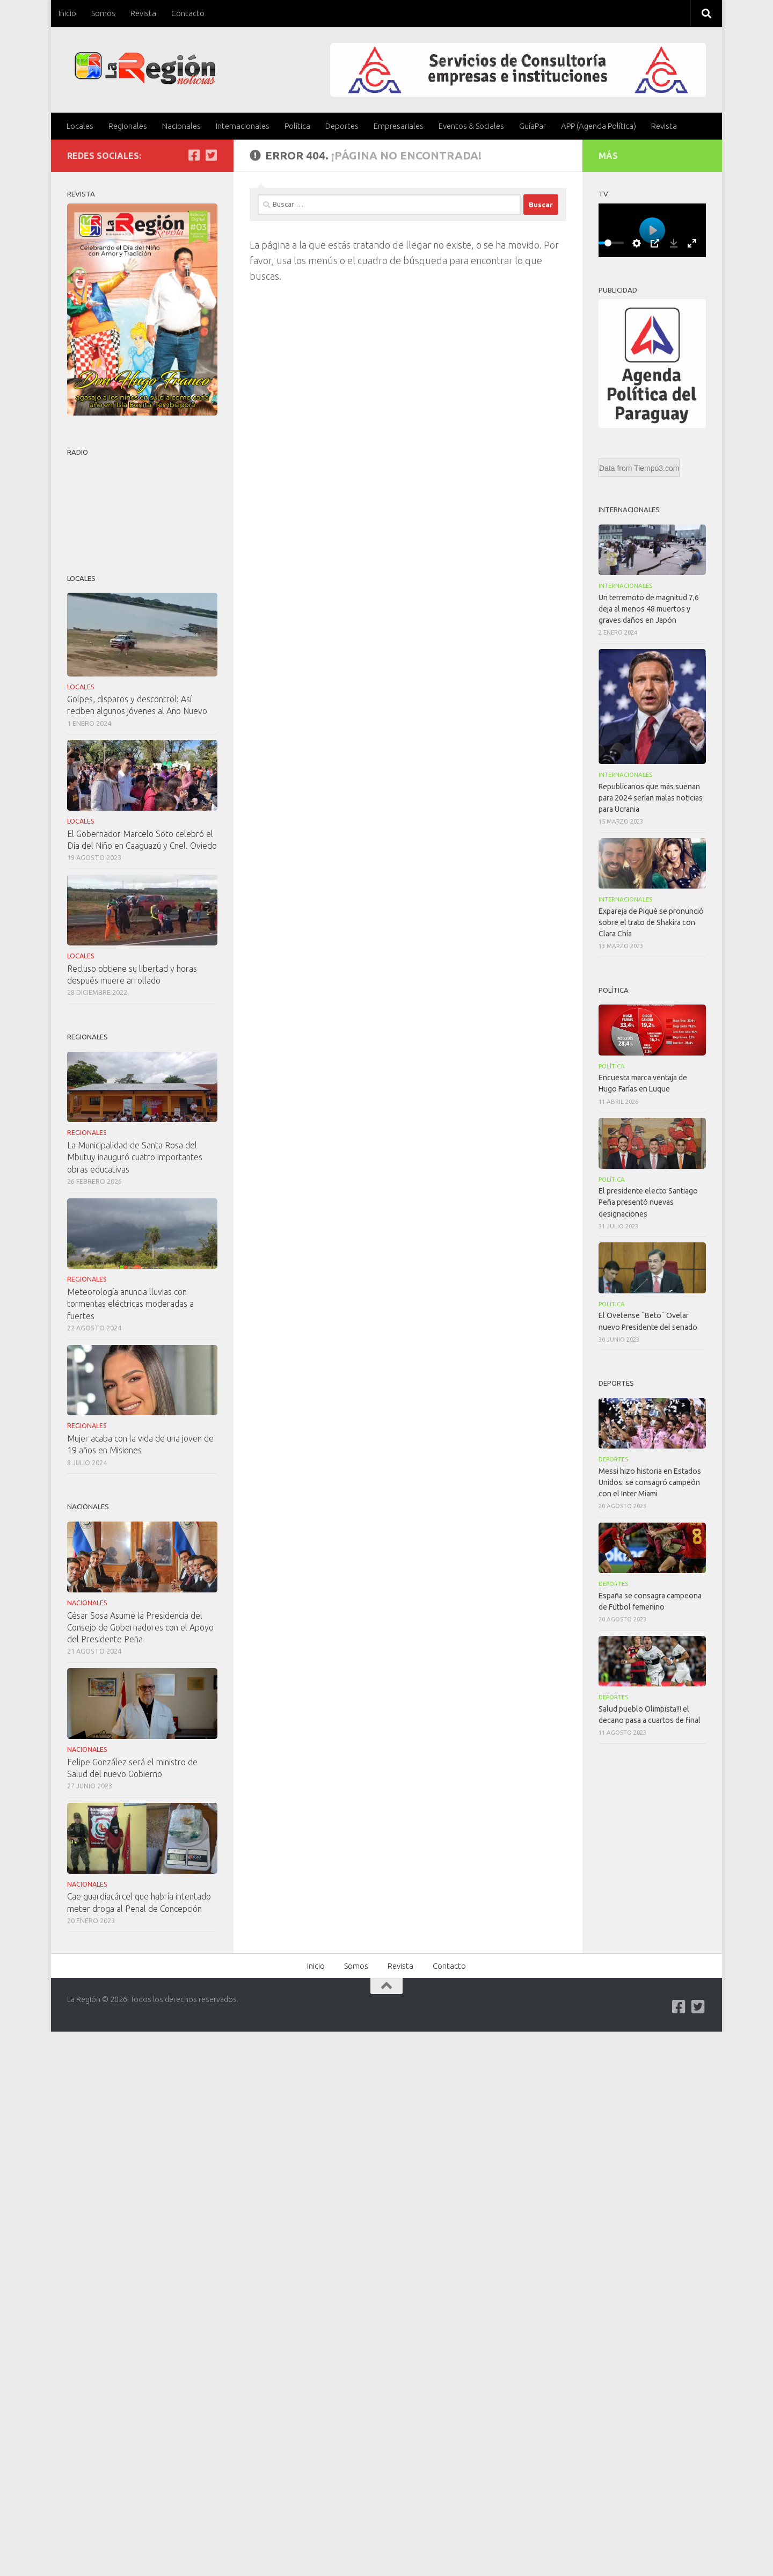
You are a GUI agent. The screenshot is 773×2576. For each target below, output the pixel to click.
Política (297, 125)
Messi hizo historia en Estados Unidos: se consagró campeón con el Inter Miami (650, 1482)
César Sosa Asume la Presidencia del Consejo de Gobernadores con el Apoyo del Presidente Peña (140, 1627)
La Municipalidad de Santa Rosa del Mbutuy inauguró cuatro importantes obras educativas (134, 1157)
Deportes (342, 125)
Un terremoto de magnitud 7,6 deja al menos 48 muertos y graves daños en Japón (649, 608)
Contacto (188, 13)
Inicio (67, 13)
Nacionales (181, 125)
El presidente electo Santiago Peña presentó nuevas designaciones (648, 1202)
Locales (80, 125)
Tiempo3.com (656, 468)
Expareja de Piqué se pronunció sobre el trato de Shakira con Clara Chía (651, 922)
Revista (143, 13)
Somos (103, 13)
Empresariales (399, 125)
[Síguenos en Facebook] (193, 155)
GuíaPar (532, 125)
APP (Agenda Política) (598, 125)
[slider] (608, 243)
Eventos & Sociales (471, 125)
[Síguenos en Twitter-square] (211, 155)
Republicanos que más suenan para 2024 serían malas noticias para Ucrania (651, 797)
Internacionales (242, 125)
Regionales (127, 125)
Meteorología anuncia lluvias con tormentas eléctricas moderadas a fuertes (130, 1303)
